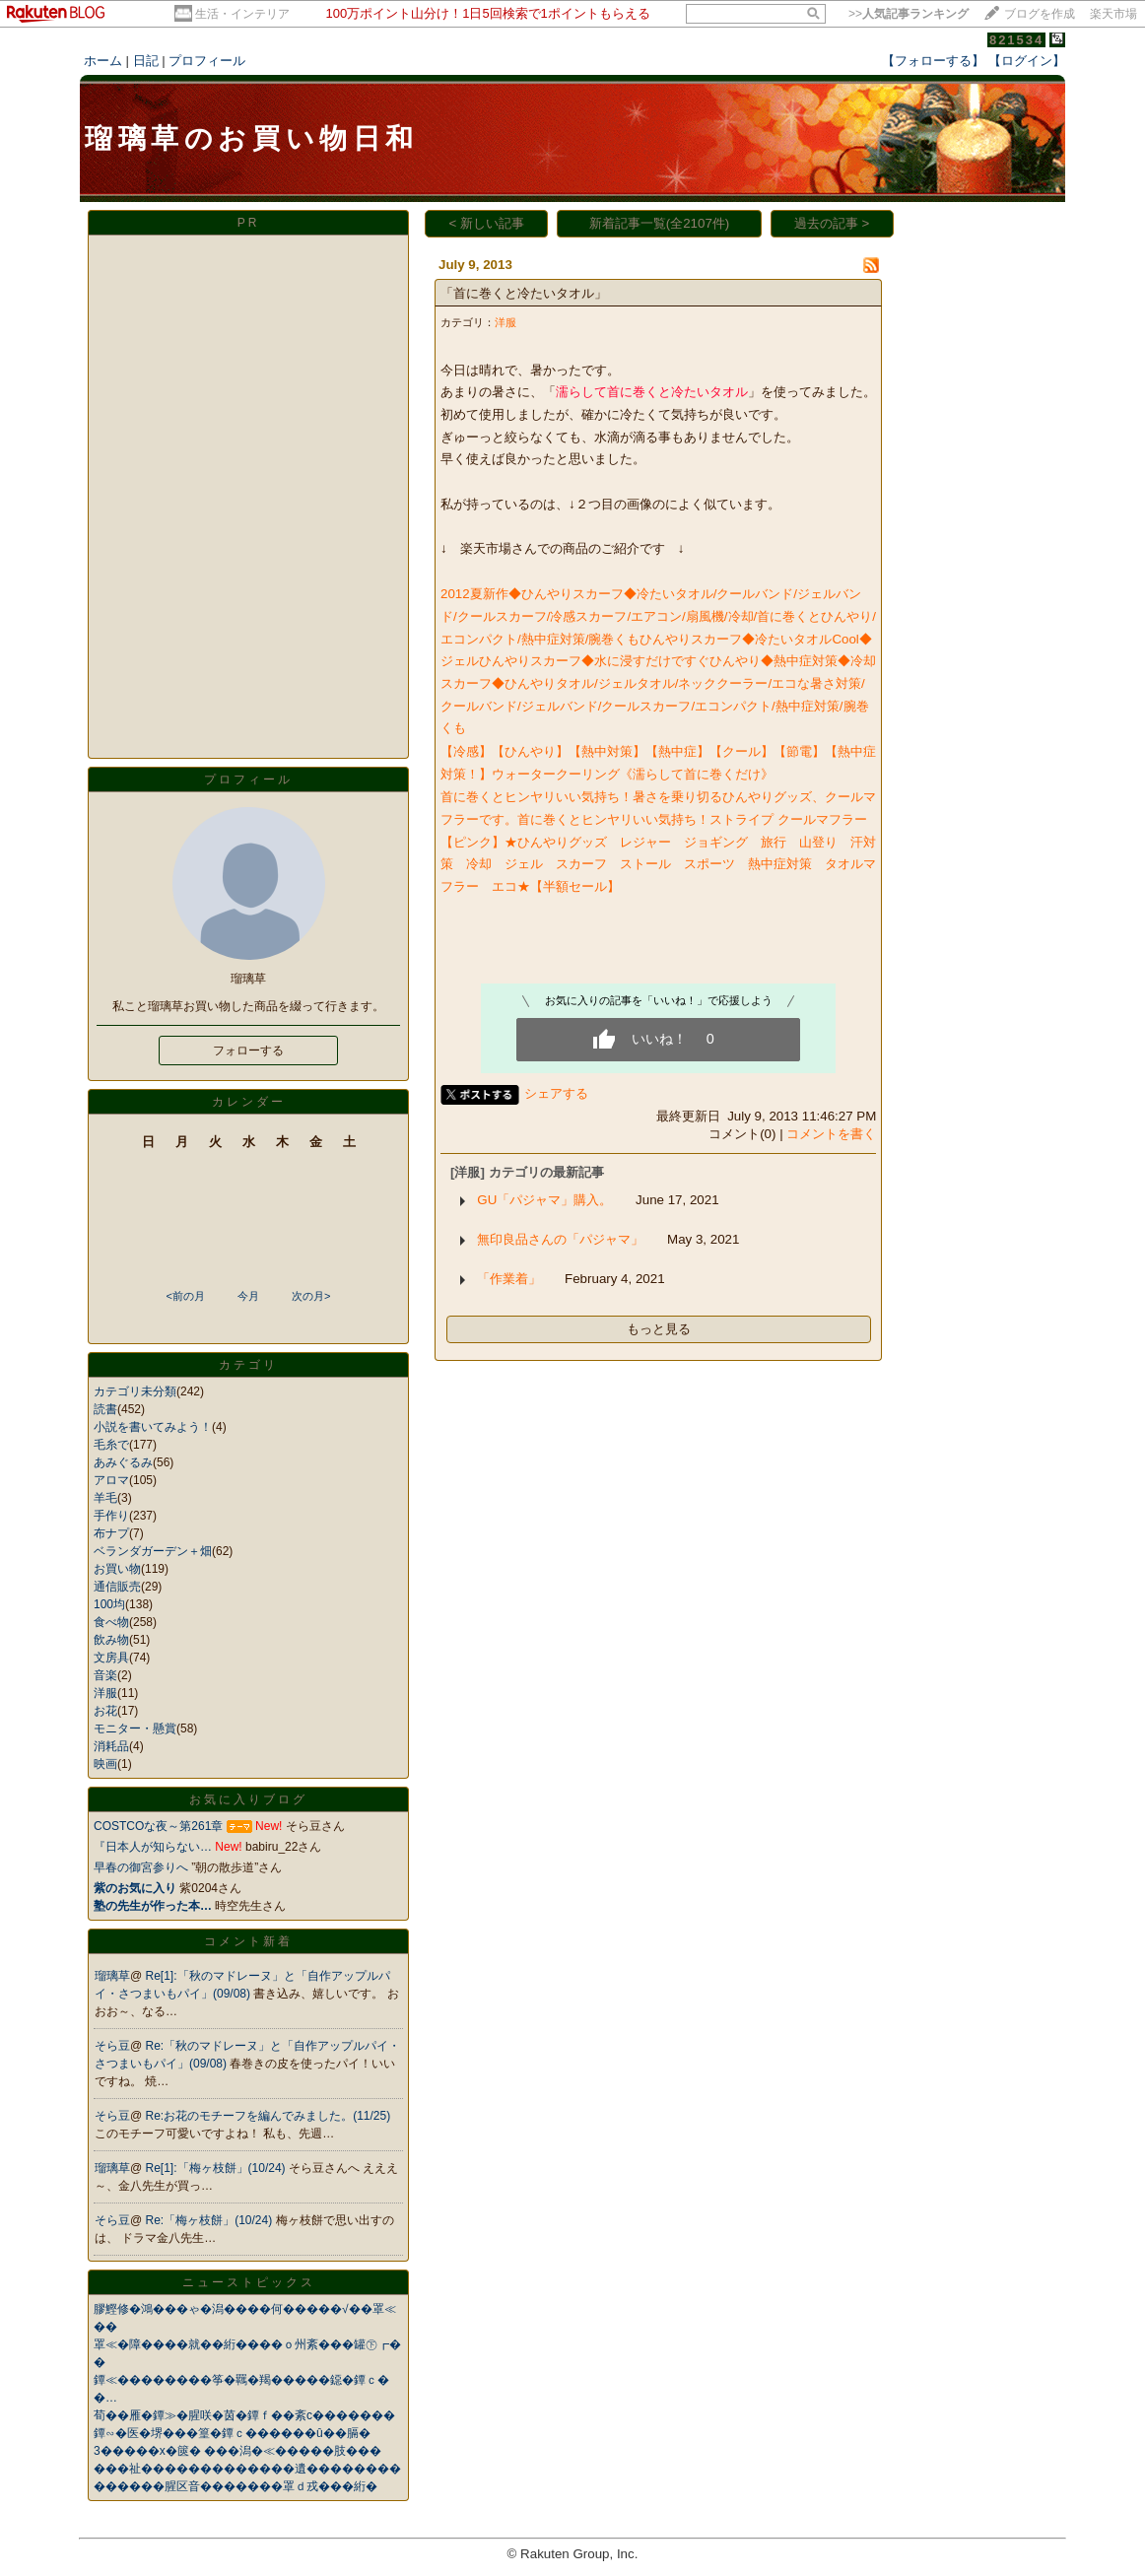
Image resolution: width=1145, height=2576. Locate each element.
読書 (105, 1409)
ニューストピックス (248, 2282)
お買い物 (117, 1569)
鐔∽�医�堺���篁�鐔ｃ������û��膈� (232, 2433)
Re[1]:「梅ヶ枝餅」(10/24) (217, 2168)
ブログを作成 (1039, 14)
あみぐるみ (123, 1462)
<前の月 (185, 1296)
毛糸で (111, 1445)
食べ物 (111, 1622)
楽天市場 (1113, 14)
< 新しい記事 (487, 223)
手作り (111, 1516)
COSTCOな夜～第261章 (158, 1826)
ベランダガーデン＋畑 (153, 1551)
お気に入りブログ (248, 1799)
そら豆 (112, 2046)
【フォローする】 (933, 60)
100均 (109, 1604)
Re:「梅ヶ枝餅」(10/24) (211, 2220)
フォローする (248, 1050)
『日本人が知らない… (153, 1847)
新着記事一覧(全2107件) (659, 223)
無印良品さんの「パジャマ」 (560, 1239)
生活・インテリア (242, 14)
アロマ (111, 1480)
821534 (1016, 40)
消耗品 (111, 1746)
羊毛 (105, 1498)
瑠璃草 (112, 1976)
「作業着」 (509, 1278)
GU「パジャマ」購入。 (544, 1199)
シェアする (556, 1093)
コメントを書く (831, 1133)
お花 (105, 1711)
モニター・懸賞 (135, 1728)
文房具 (111, 1657)
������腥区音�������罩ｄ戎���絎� (235, 2486)
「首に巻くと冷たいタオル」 (523, 293)
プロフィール (206, 60)
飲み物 (111, 1640)
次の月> (311, 1296)
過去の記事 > (832, 223)
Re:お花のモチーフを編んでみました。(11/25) (268, 2116)
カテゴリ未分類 (135, 1391)
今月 (248, 1296)
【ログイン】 (1026, 60)
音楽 (105, 1675)
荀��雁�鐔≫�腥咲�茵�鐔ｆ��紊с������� (244, 2415)
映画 (105, 1764)
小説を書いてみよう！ (153, 1427)
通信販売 (117, 1586)
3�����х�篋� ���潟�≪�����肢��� (237, 2451)
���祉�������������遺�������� (247, 2468)
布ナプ (111, 1533)
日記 (146, 60)
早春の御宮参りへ (141, 1867)
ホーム (103, 60)
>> (908, 14)
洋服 (105, 1693)
